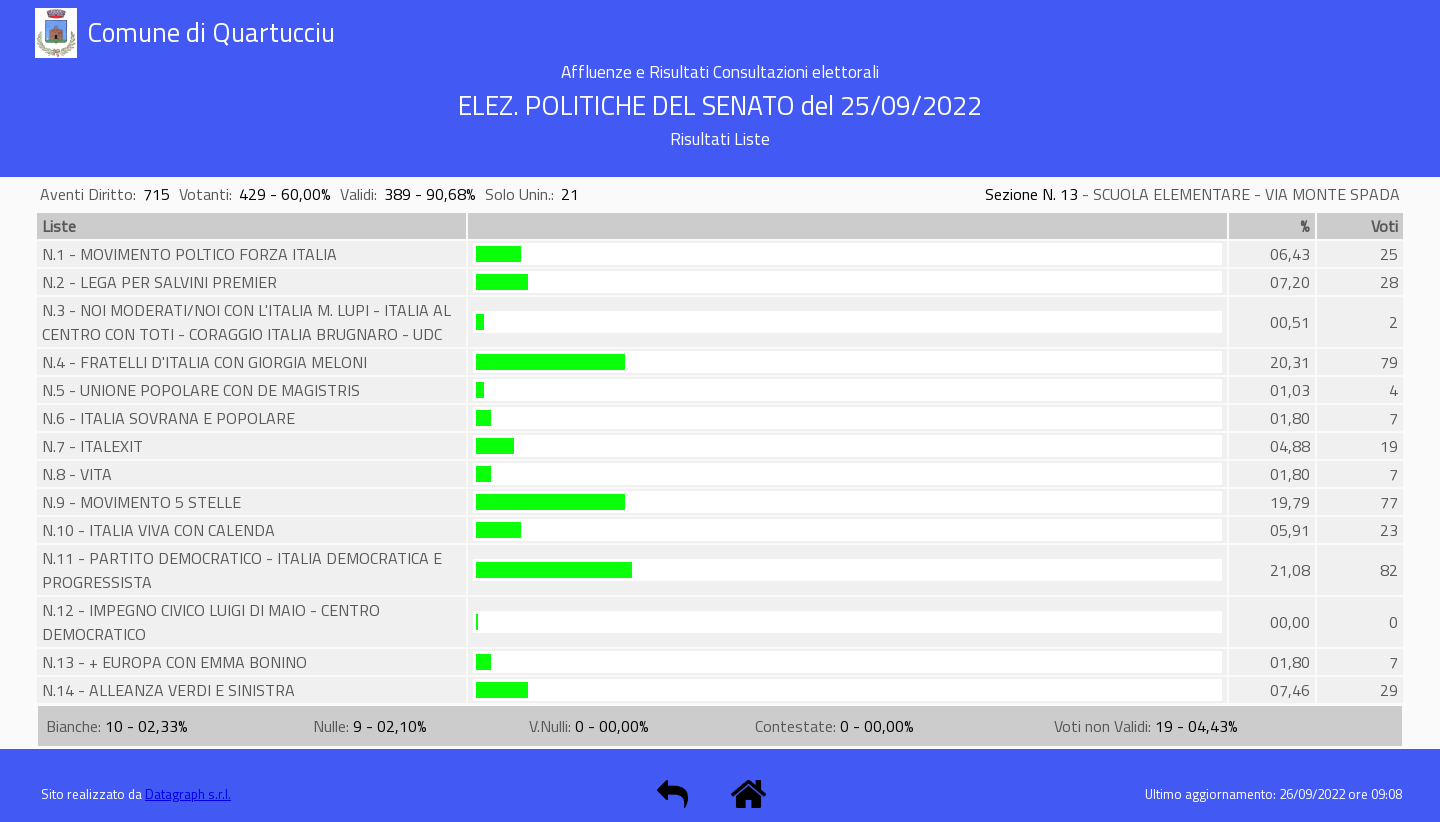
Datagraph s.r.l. (188, 794)
